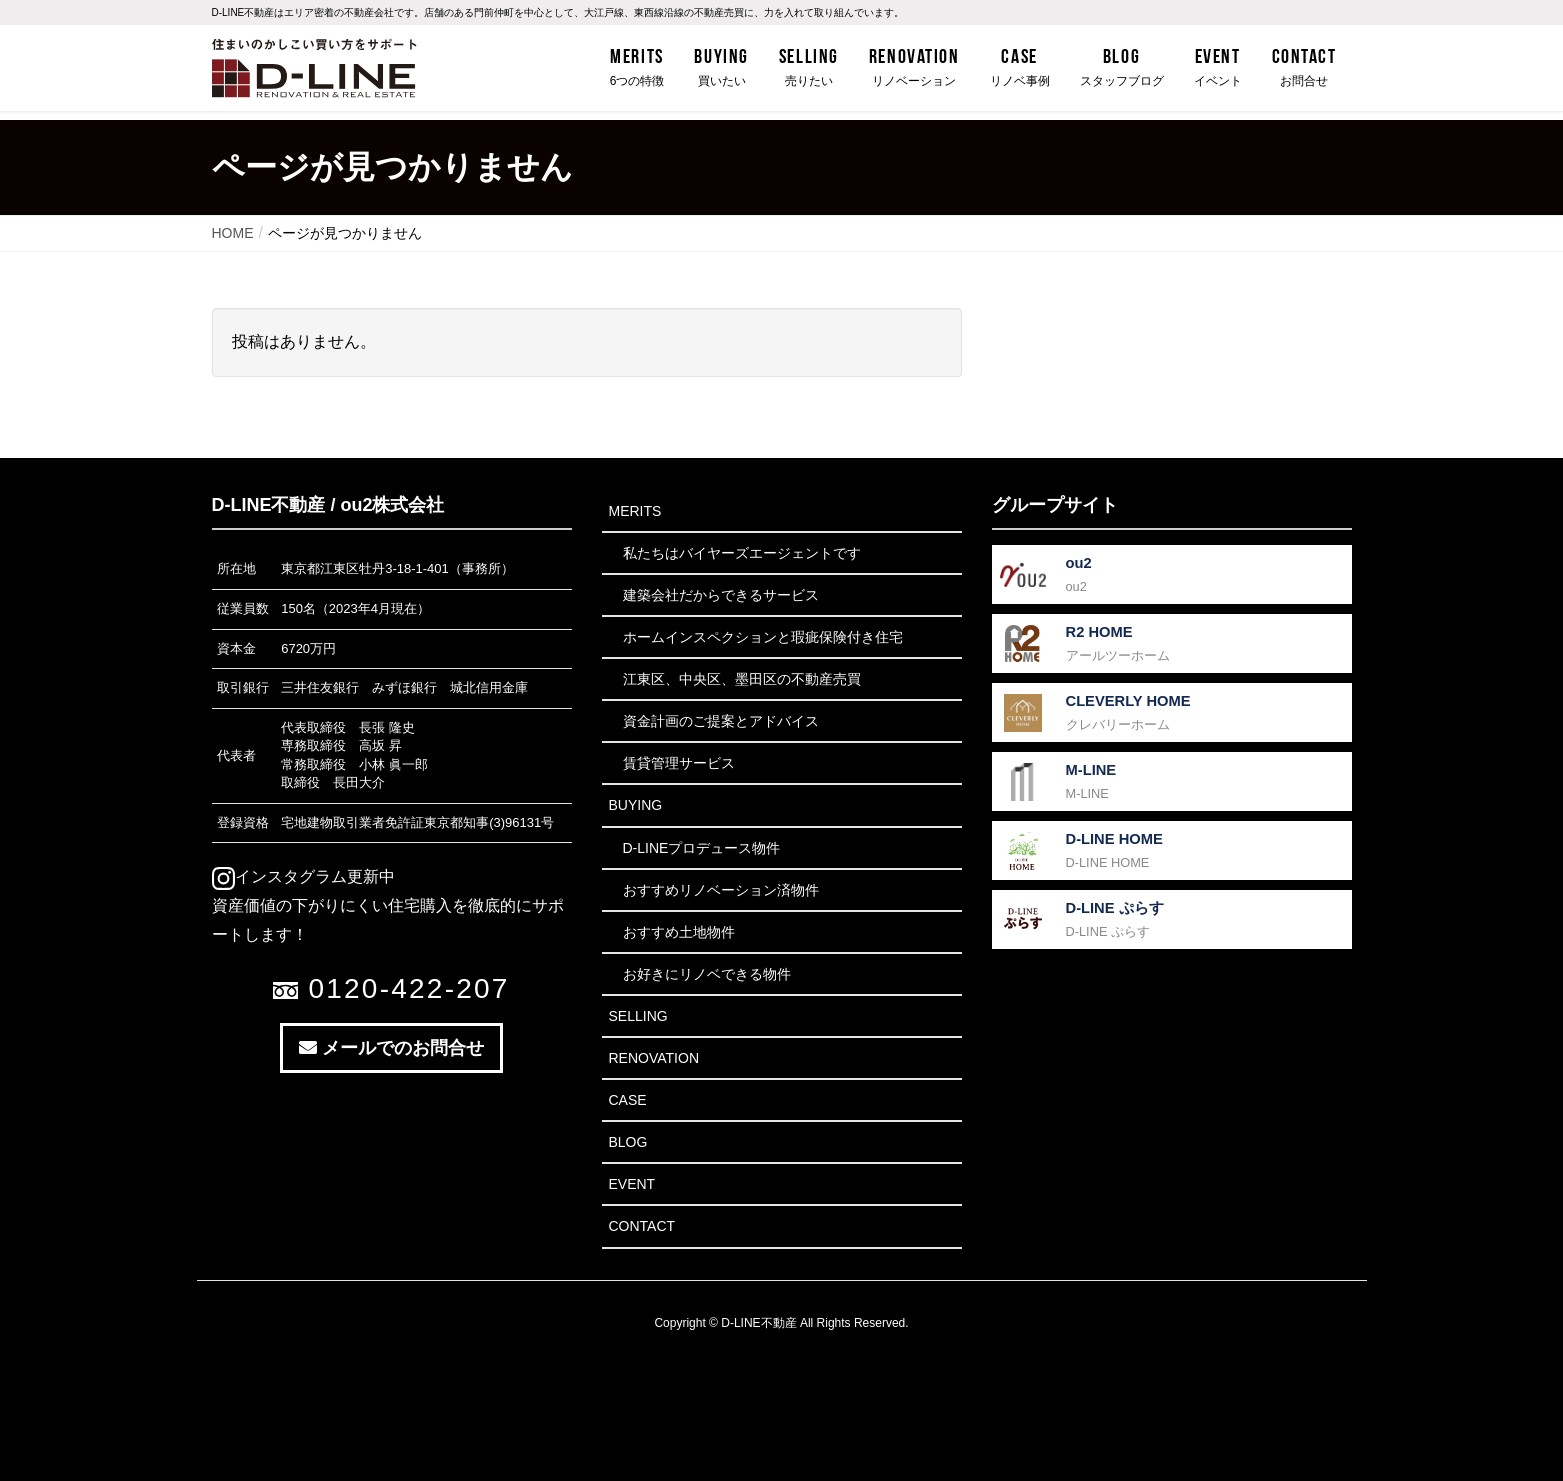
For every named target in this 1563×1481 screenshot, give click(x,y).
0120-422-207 (391, 988)
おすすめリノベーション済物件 (721, 890)
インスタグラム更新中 (303, 876)
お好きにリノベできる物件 (707, 974)
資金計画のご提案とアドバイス (721, 721)
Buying (636, 805)
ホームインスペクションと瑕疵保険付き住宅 (763, 637)
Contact (642, 1226)
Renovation (654, 1058)
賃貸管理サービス (679, 763)
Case (628, 1100)
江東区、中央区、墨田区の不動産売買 (742, 679)
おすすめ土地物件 (679, 932)
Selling (638, 1016)
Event (632, 1184)
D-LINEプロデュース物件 (702, 848)
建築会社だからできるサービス (721, 595)
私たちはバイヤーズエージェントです (742, 553)
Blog (628, 1142)
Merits (635, 511)
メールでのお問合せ (391, 1048)
